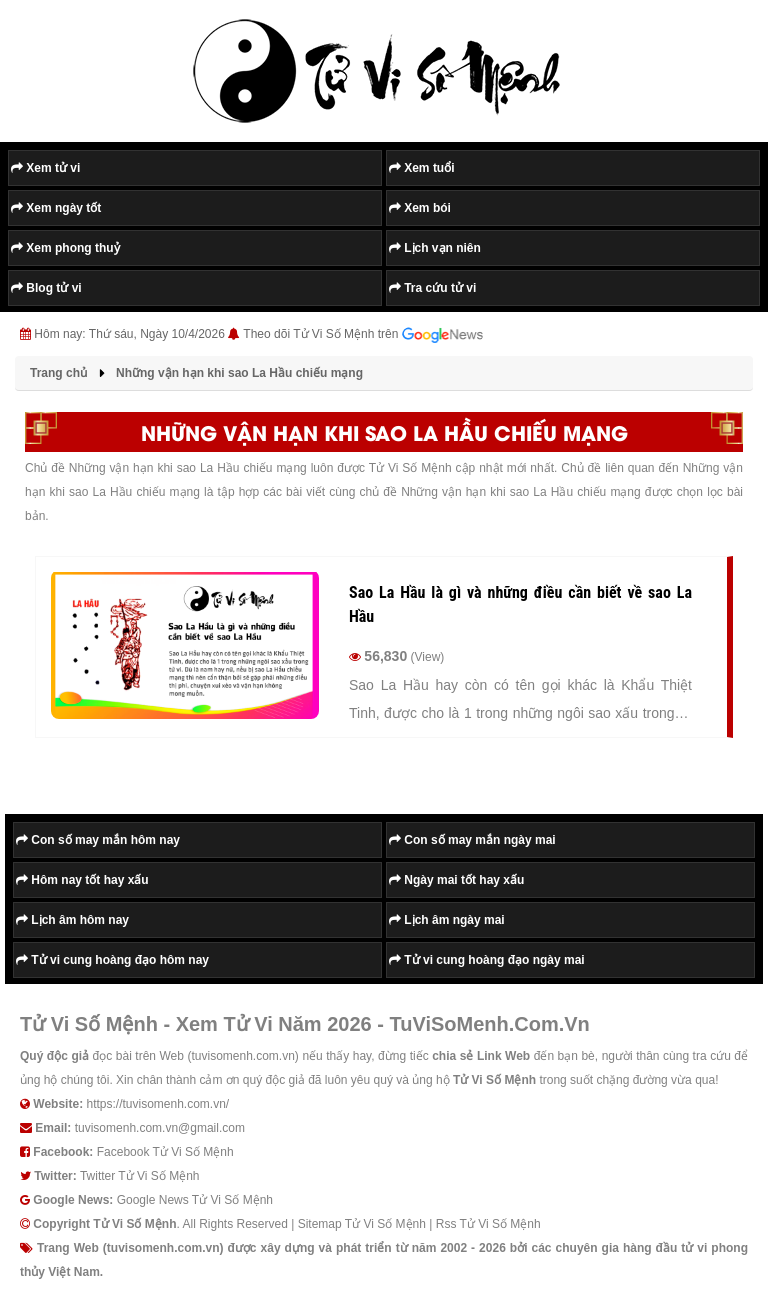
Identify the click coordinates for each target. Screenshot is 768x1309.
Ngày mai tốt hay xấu (456, 880)
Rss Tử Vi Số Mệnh (488, 1224)
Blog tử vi (46, 288)
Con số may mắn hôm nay (98, 840)
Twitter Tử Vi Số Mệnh (140, 1176)
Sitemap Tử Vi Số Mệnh (362, 1224)
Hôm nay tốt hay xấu (82, 880)
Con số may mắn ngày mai (472, 840)
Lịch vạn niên (435, 248)
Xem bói (420, 208)
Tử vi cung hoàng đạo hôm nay (112, 960)
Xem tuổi (422, 168)
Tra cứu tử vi (432, 288)
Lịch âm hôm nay (72, 920)
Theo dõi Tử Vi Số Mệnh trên (363, 335)
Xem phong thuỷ (65, 248)
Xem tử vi (45, 168)
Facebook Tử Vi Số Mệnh (165, 1152)
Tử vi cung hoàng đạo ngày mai (487, 960)
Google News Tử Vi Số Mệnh (195, 1200)
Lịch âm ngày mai (447, 920)
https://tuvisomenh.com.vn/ (157, 1104)
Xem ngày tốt (56, 208)
